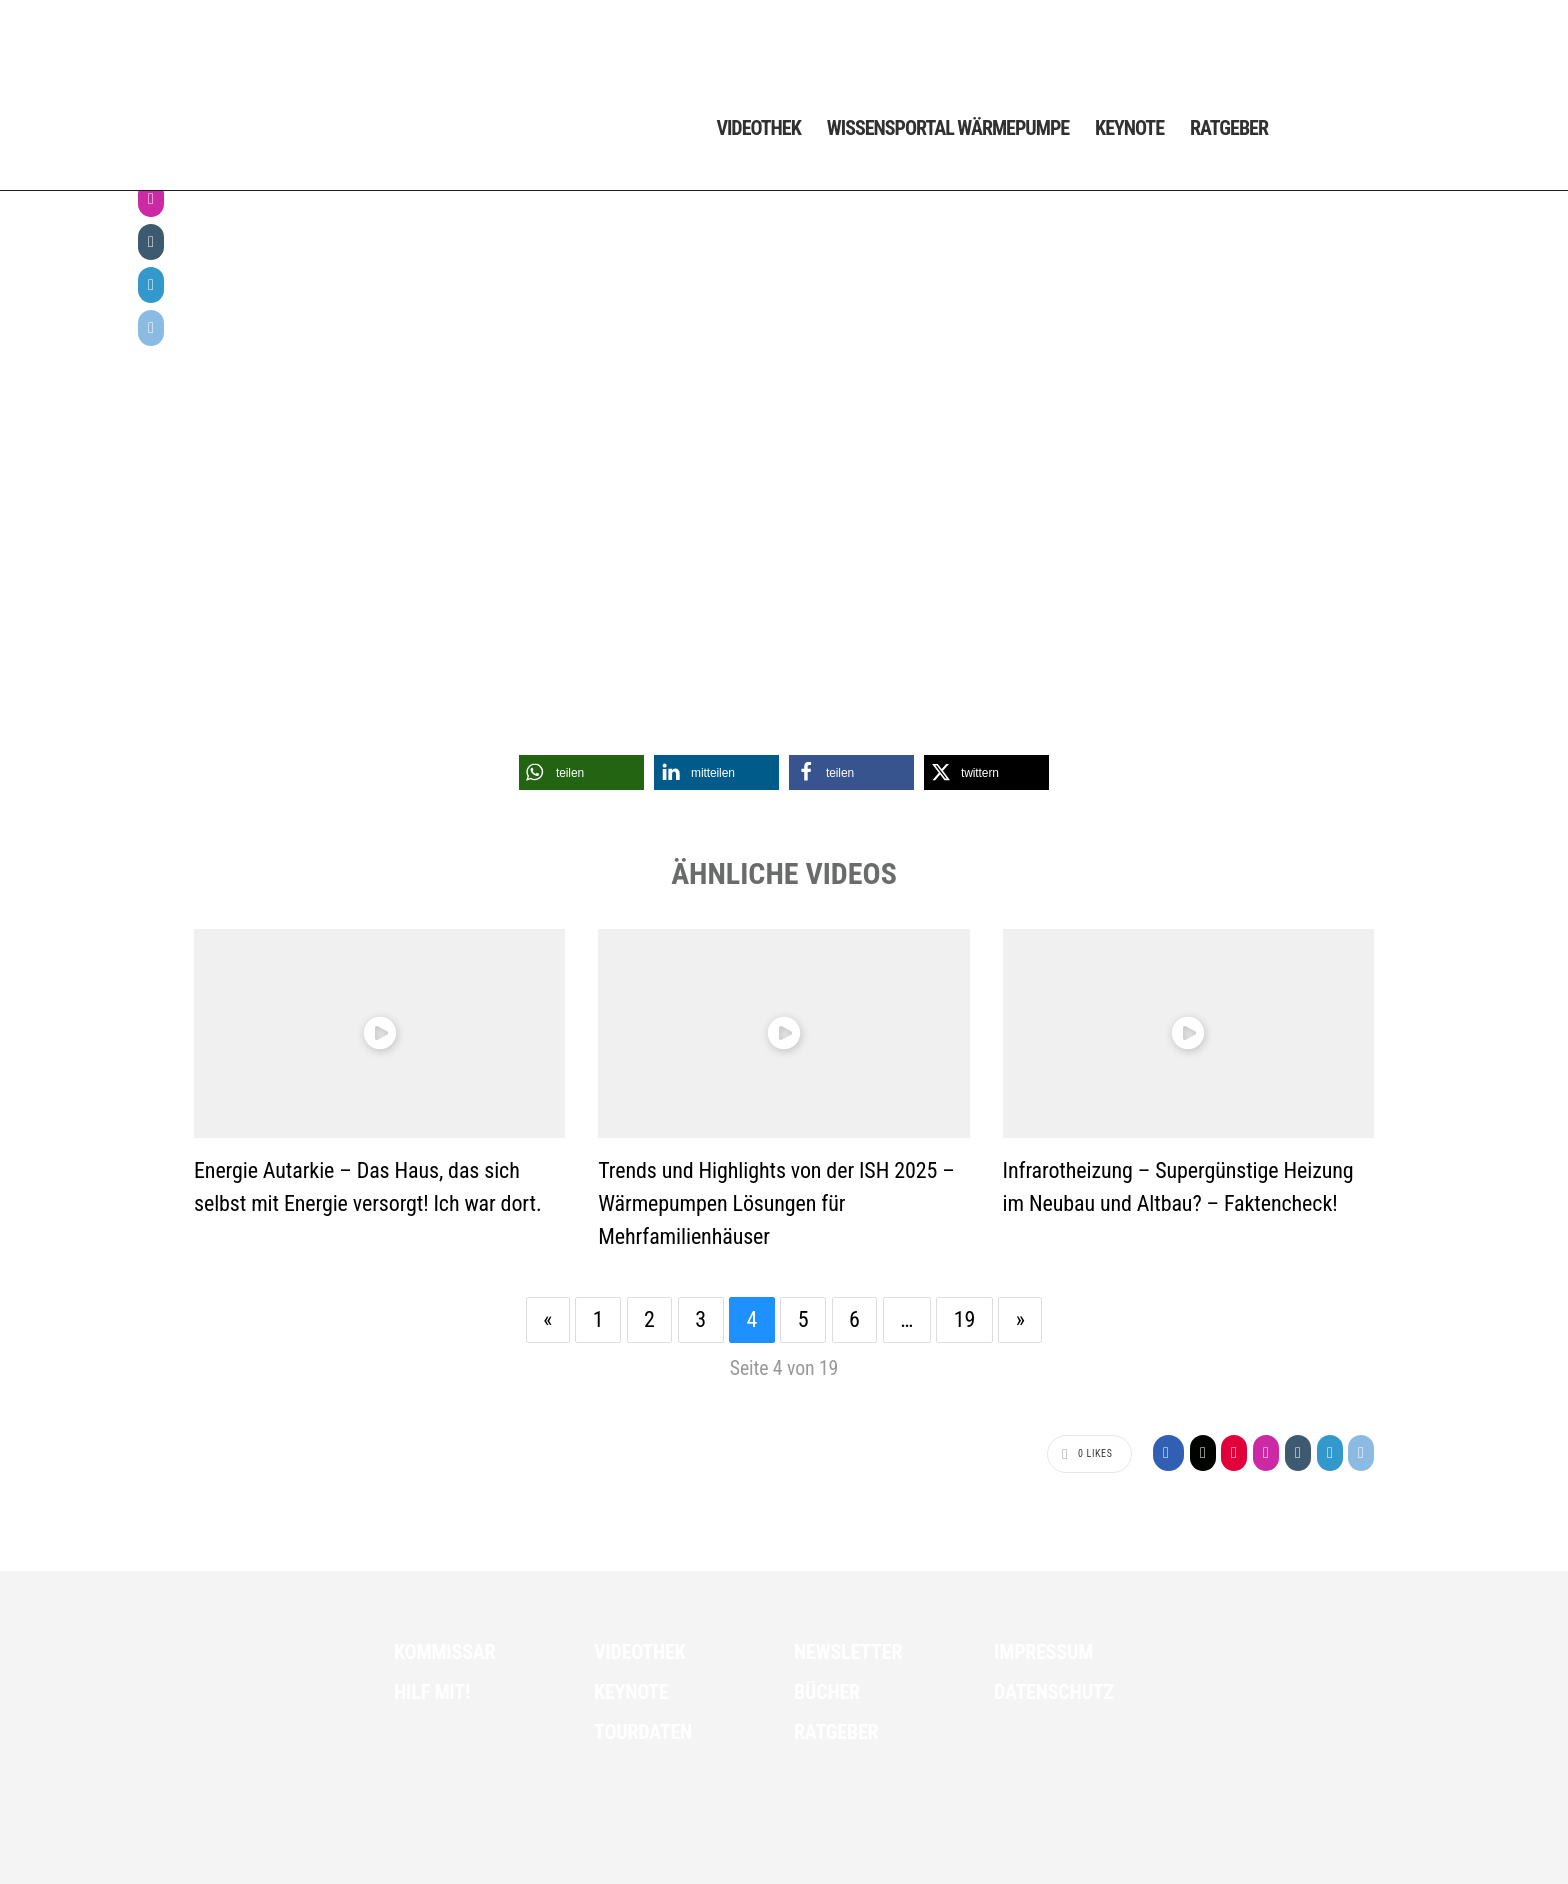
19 (965, 1319)
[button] (581, 772)
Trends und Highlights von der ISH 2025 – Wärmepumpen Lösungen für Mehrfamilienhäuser (776, 1203)
